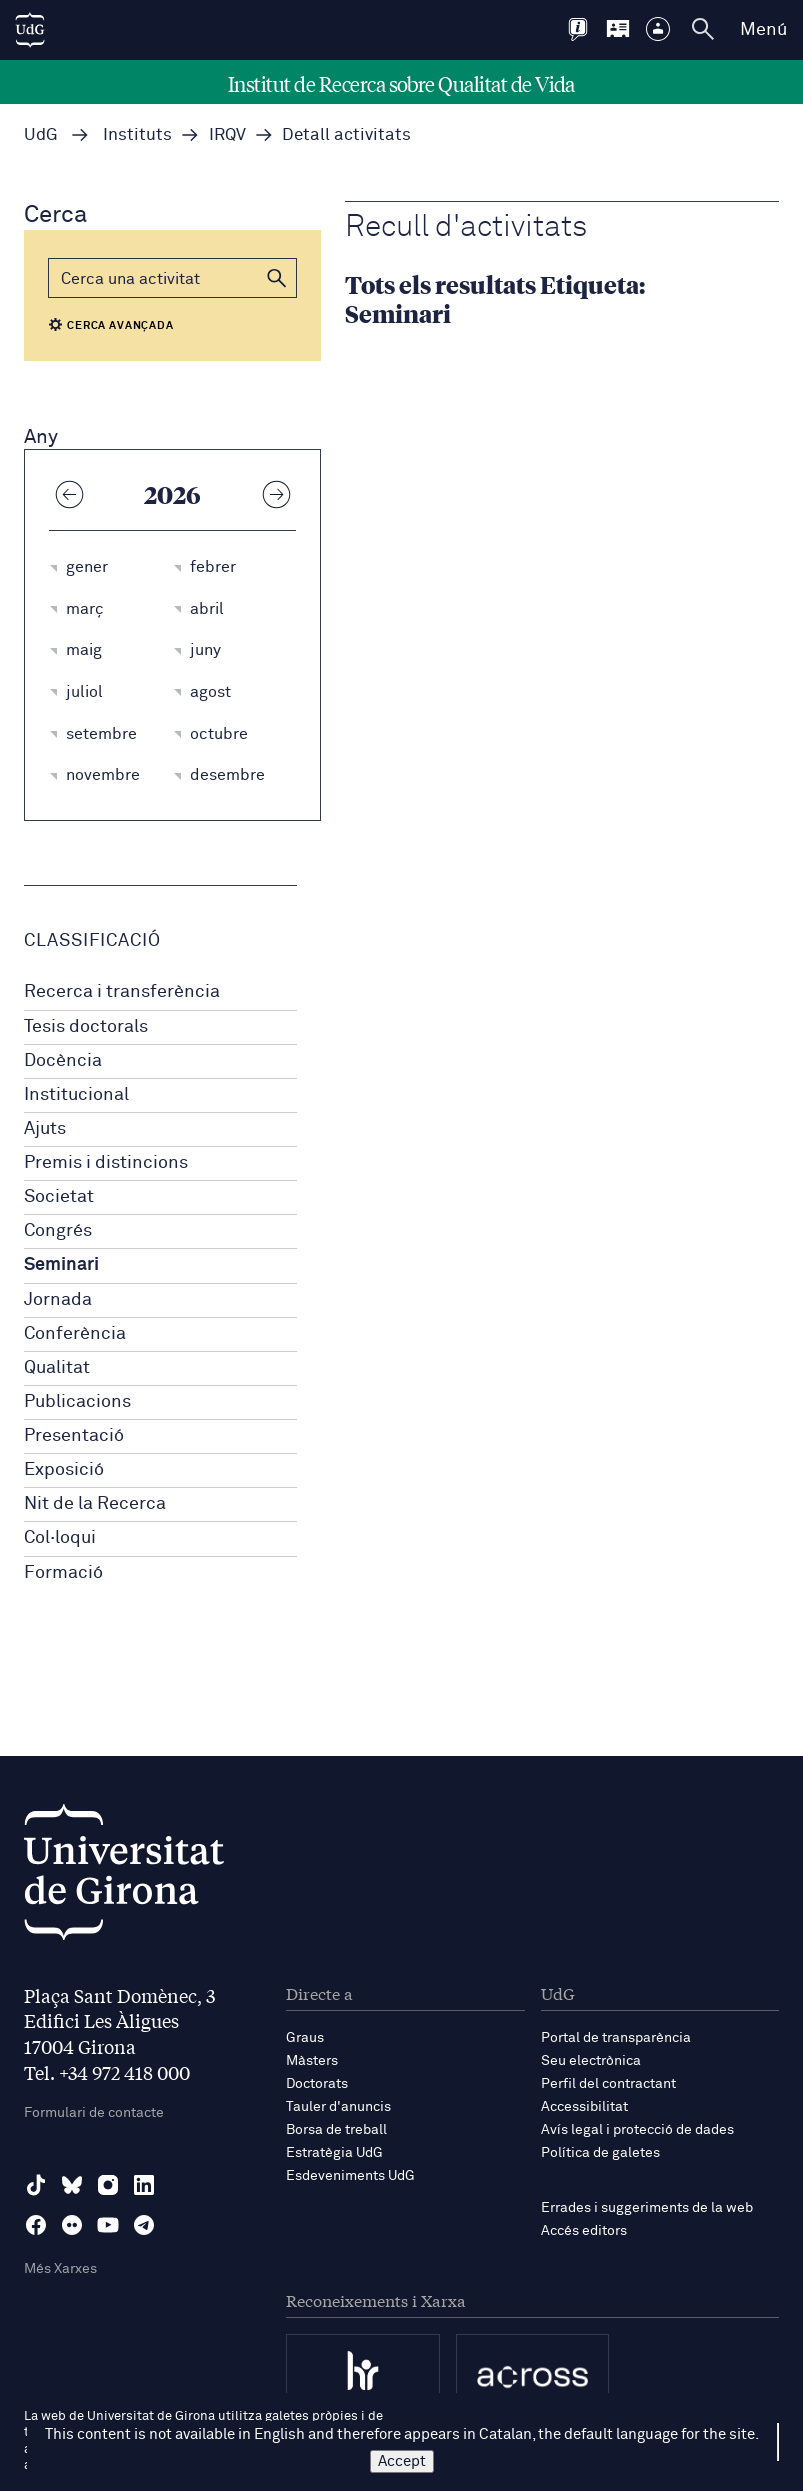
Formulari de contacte (94, 2113)
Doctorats (317, 2084)
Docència (63, 1061)
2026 (172, 494)
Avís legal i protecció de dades (637, 2130)
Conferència (75, 1334)
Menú (763, 30)
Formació (63, 1573)
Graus (305, 2038)
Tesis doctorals (86, 1027)
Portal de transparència (616, 2038)
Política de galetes (600, 2153)
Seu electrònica (591, 2061)
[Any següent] (276, 494)
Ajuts (45, 1129)
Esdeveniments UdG (350, 2176)
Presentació (74, 1436)
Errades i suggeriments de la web (647, 2208)
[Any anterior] (69, 494)
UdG (41, 135)
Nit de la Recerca (95, 1504)
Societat (59, 1197)
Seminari (61, 1265)
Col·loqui (60, 1538)
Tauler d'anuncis (338, 2107)
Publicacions (77, 1402)
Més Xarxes (60, 2269)
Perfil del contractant (608, 2084)
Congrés (58, 1231)
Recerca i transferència (122, 992)
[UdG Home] (30, 30)
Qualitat (57, 1368)
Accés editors (584, 2231)
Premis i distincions (106, 1163)
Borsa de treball (336, 2130)
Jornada (58, 1300)
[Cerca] (172, 278)
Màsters (312, 2061)
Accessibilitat (584, 2107)
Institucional (76, 1095)
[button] (277, 278)
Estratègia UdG (334, 2153)
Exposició (64, 1470)
